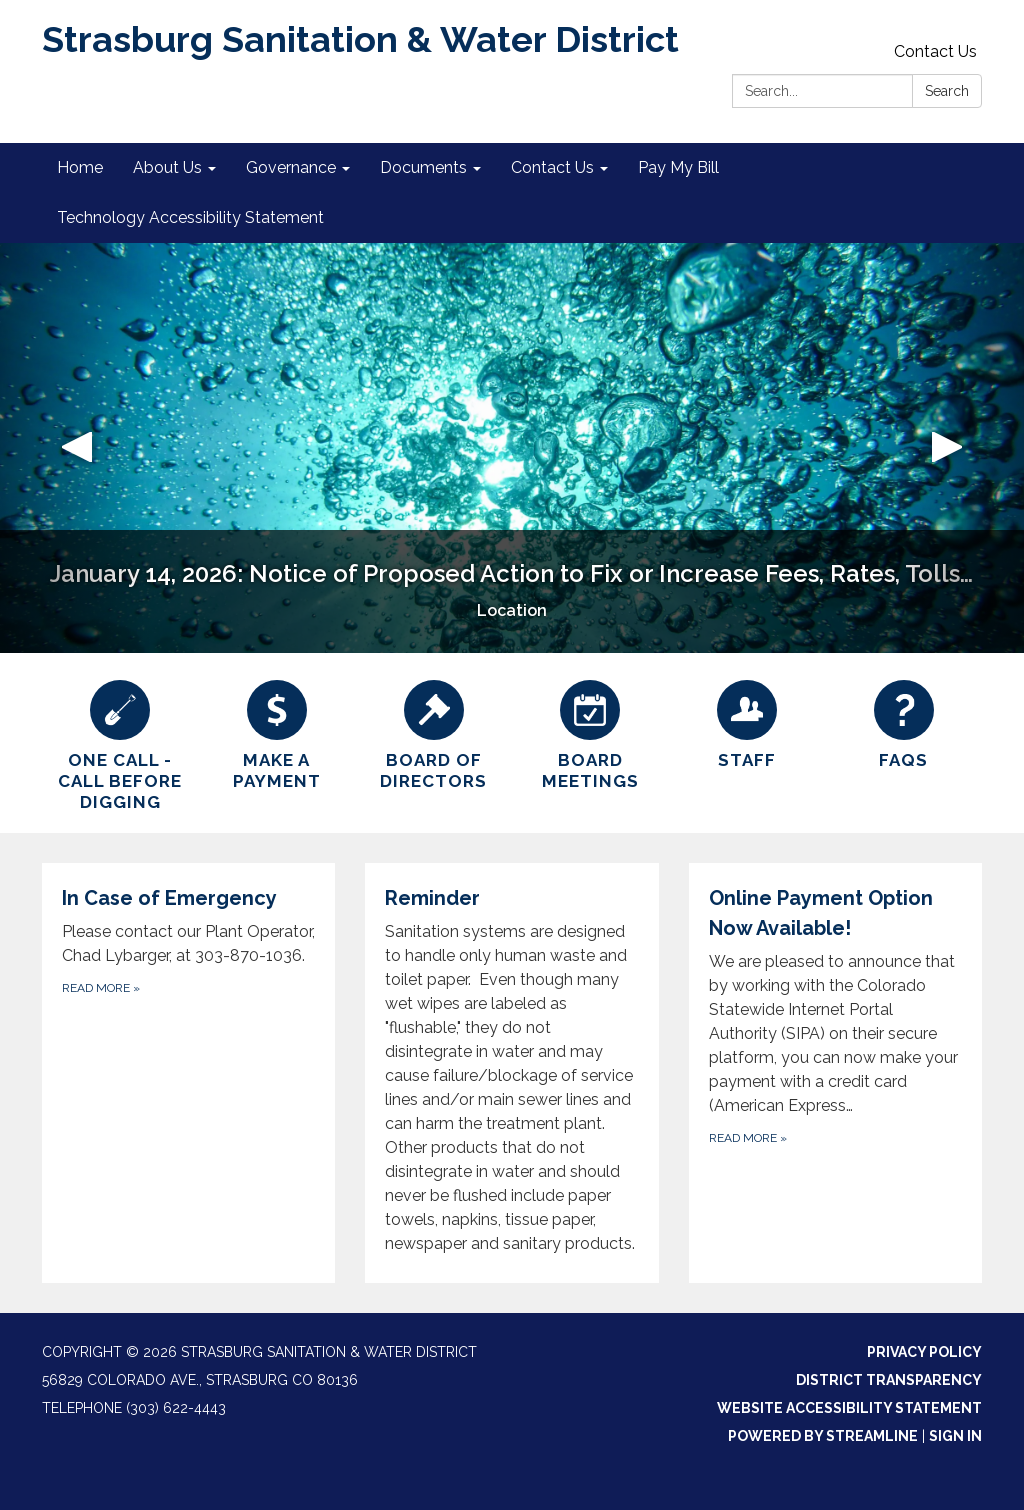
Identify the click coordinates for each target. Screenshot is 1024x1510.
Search (947, 91)
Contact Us (935, 51)
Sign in (955, 1436)
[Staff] (747, 722)
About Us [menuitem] (167, 167)
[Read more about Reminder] (511, 1073)
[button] (77, 448)
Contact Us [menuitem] (552, 167)
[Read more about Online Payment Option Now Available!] (835, 1073)
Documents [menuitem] (423, 167)
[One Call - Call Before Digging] (120, 743)
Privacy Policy (924, 1352)
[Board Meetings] (590, 733)
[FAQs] (903, 722)
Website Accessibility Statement (849, 1408)
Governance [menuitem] (291, 167)
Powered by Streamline (823, 1436)
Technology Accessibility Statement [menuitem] (190, 217)
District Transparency (889, 1380)
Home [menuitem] (80, 167)
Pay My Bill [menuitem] (678, 167)
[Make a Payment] (277, 733)
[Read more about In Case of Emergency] (188, 1073)
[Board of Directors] (433, 733)
